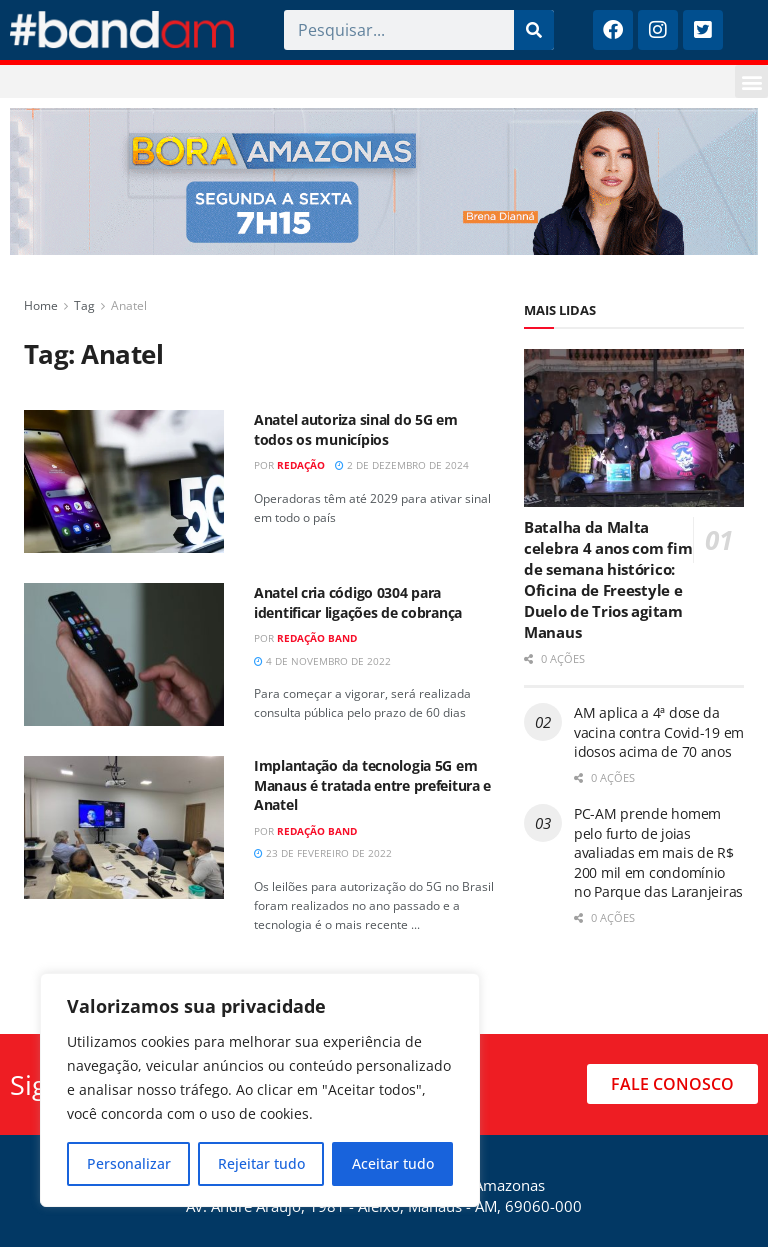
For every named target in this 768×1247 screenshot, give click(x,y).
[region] (260, 1090)
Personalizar (129, 1163)
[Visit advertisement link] (384, 181)
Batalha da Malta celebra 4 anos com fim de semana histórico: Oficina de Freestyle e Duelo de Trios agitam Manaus (608, 579)
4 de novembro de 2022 (322, 661)
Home (41, 305)
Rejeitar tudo (261, 1163)
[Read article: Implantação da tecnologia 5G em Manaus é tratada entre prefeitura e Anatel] (124, 827)
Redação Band (317, 638)
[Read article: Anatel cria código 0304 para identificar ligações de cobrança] (124, 654)
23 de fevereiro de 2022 (323, 853)
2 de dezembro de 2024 (402, 465)
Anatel (129, 305)
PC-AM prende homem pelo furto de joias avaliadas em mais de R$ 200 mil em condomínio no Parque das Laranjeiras (658, 852)
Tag (84, 305)
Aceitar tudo (393, 1163)
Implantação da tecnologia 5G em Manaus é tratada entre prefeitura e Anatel (372, 785)
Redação (301, 465)
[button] (751, 81)
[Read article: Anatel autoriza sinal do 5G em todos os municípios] (124, 481)
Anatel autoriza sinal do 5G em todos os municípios (356, 429)
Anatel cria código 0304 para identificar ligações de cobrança (358, 602)
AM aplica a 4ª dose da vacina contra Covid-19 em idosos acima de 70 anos (659, 732)
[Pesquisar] (534, 30)
